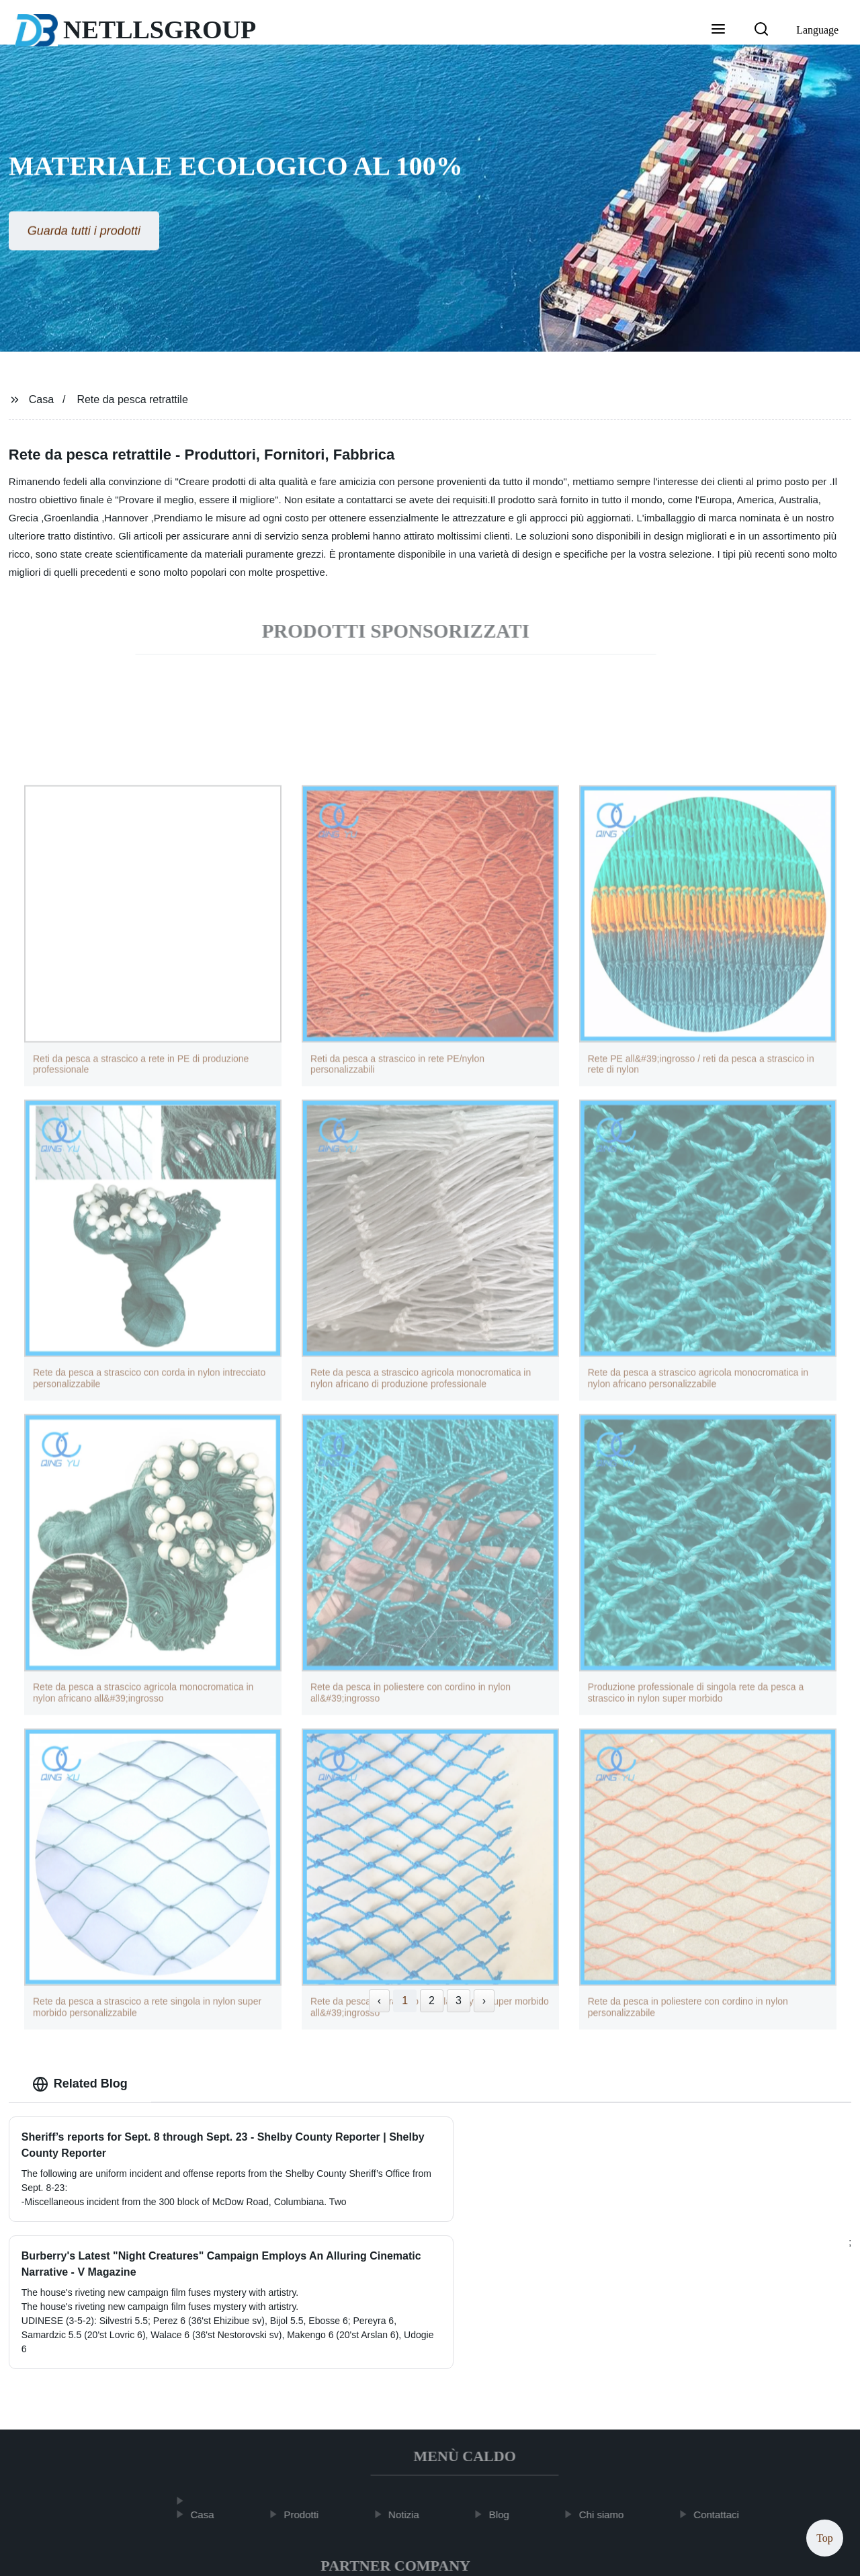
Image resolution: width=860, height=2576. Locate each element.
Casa (41, 399)
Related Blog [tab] (80, 2084)
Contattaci (722, 2395)
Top (824, 2535)
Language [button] (817, 30)
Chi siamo (607, 2395)
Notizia (409, 2395)
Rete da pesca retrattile (132, 399)
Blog (505, 2395)
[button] (718, 30)
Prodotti (307, 2395)
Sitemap (561, 2555)
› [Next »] (484, 2000)
